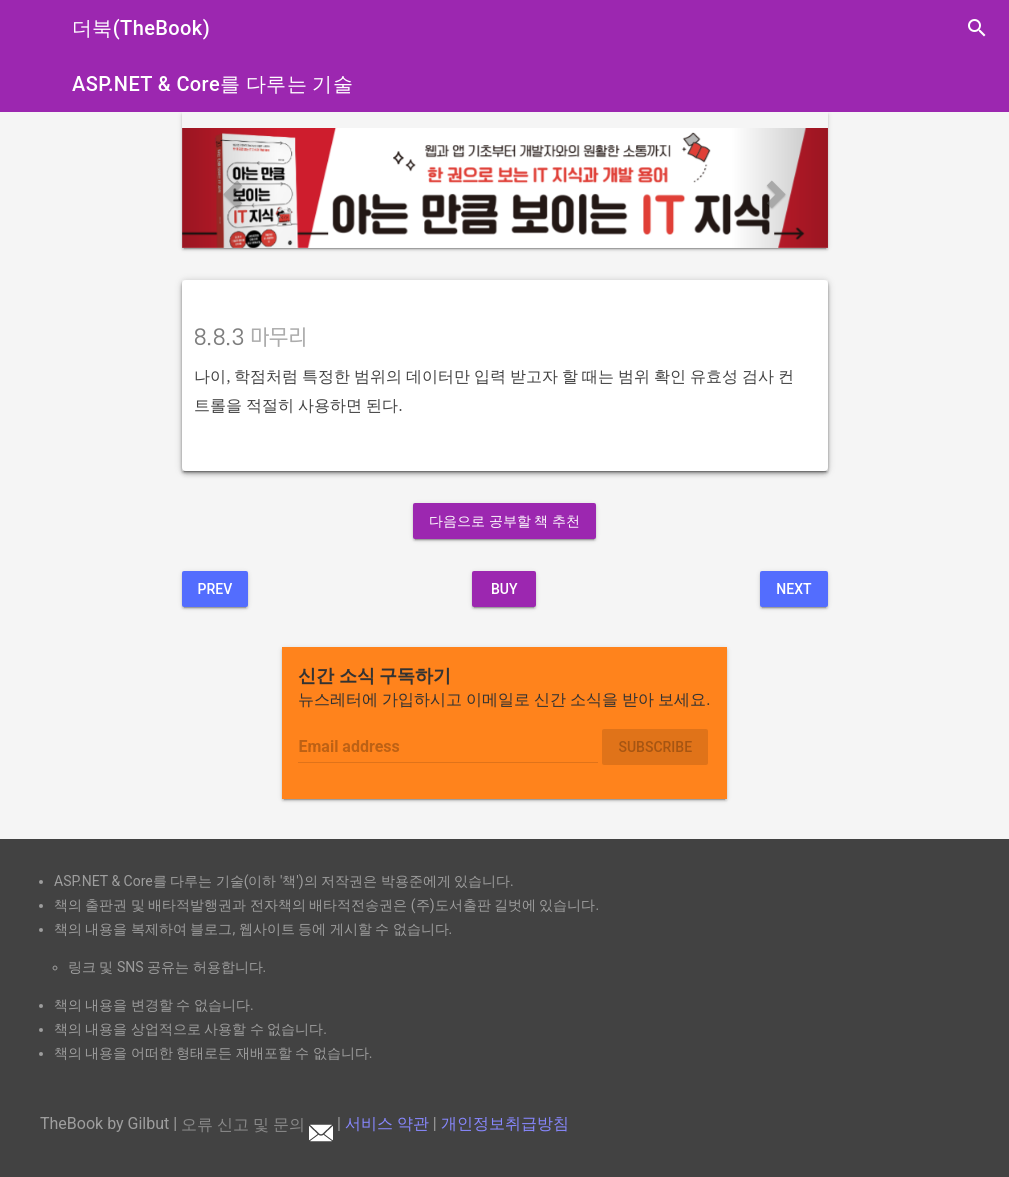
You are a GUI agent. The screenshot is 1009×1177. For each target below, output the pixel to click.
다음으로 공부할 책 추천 (504, 521)
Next (793, 589)
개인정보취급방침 (505, 1124)
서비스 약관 (387, 1124)
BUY (504, 589)
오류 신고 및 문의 (257, 1124)
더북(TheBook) (141, 28)
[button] (230, 188)
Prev (215, 589)
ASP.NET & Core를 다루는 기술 (212, 84)
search (977, 28)
